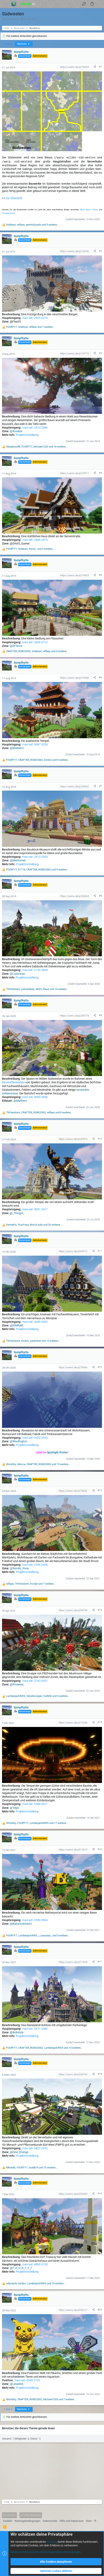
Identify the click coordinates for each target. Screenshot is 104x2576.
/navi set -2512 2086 (35, 427)
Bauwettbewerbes (13, 1082)
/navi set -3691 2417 (35, 1209)
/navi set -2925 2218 (35, 318)
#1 (100, 66)
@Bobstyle (16, 2032)
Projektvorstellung (27, 434)
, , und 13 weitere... (33, 1340)
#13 (100, 1490)
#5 (100, 575)
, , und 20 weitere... (34, 1224)
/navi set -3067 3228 (35, 744)
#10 (100, 1138)
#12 (100, 1367)
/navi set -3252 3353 (35, 1437)
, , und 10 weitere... (37, 989)
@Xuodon (16, 431)
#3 (100, 353)
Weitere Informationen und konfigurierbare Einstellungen (46, 2552)
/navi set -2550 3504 (35, 1920)
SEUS (82, 210)
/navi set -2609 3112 (35, 642)
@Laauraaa (17, 973)
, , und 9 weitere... (37, 759)
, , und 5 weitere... (32, 224)
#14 (100, 1609)
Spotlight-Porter (57, 1452)
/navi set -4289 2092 (35, 1321)
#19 (100, 2193)
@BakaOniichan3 (21, 1923)
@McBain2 (17, 748)
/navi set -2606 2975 (35, 539)
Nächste (24, 43)
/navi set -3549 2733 (27, 2380)
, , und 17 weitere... (37, 1823)
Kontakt (7, 2520)
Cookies (9, 2515)
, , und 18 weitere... (36, 446)
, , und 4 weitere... (37, 651)
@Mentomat (18, 860)
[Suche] (100, 4)
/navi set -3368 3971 (35, 1804)
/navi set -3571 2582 (35, 2028)
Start (88, 2520)
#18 (100, 2073)
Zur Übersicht (14, 198)
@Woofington (18, 1441)
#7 (100, 786)
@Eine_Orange (19, 2152)
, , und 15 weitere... (38, 1464)
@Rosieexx (17, 1684)
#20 (100, 2309)
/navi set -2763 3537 (35, 1680)
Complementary (8, 213)
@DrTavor (16, 645)
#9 (100, 1015)
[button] (4, 4)
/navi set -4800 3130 (35, 2264)
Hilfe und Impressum (72, 2520)
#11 (100, 1250)
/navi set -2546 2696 (35, 1564)
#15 (100, 1722)
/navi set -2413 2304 (35, 856)
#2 (100, 250)
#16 (100, 1849)
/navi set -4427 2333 (35, 2148)
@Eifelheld (16, 1325)
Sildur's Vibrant (91, 210)
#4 (100, 472)
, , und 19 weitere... (35, 2283)
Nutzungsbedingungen (27, 2520)
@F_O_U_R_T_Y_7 (21, 2268)
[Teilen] (95, 67)
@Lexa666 (16, 2384)
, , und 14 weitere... (44, 2047)
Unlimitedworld (31, 2515)
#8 (100, 895)
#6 (100, 677)
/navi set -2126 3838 (35, 970)
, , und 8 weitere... (39, 1112)
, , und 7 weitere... (30, 326)
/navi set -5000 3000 (35, 1097)
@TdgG (14, 1807)
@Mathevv (20, 1100)
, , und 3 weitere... (30, 548)
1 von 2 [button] (8, 43)
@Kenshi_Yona (19, 1568)
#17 (100, 1961)
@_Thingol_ (17, 1213)
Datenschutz (50, 2520)
